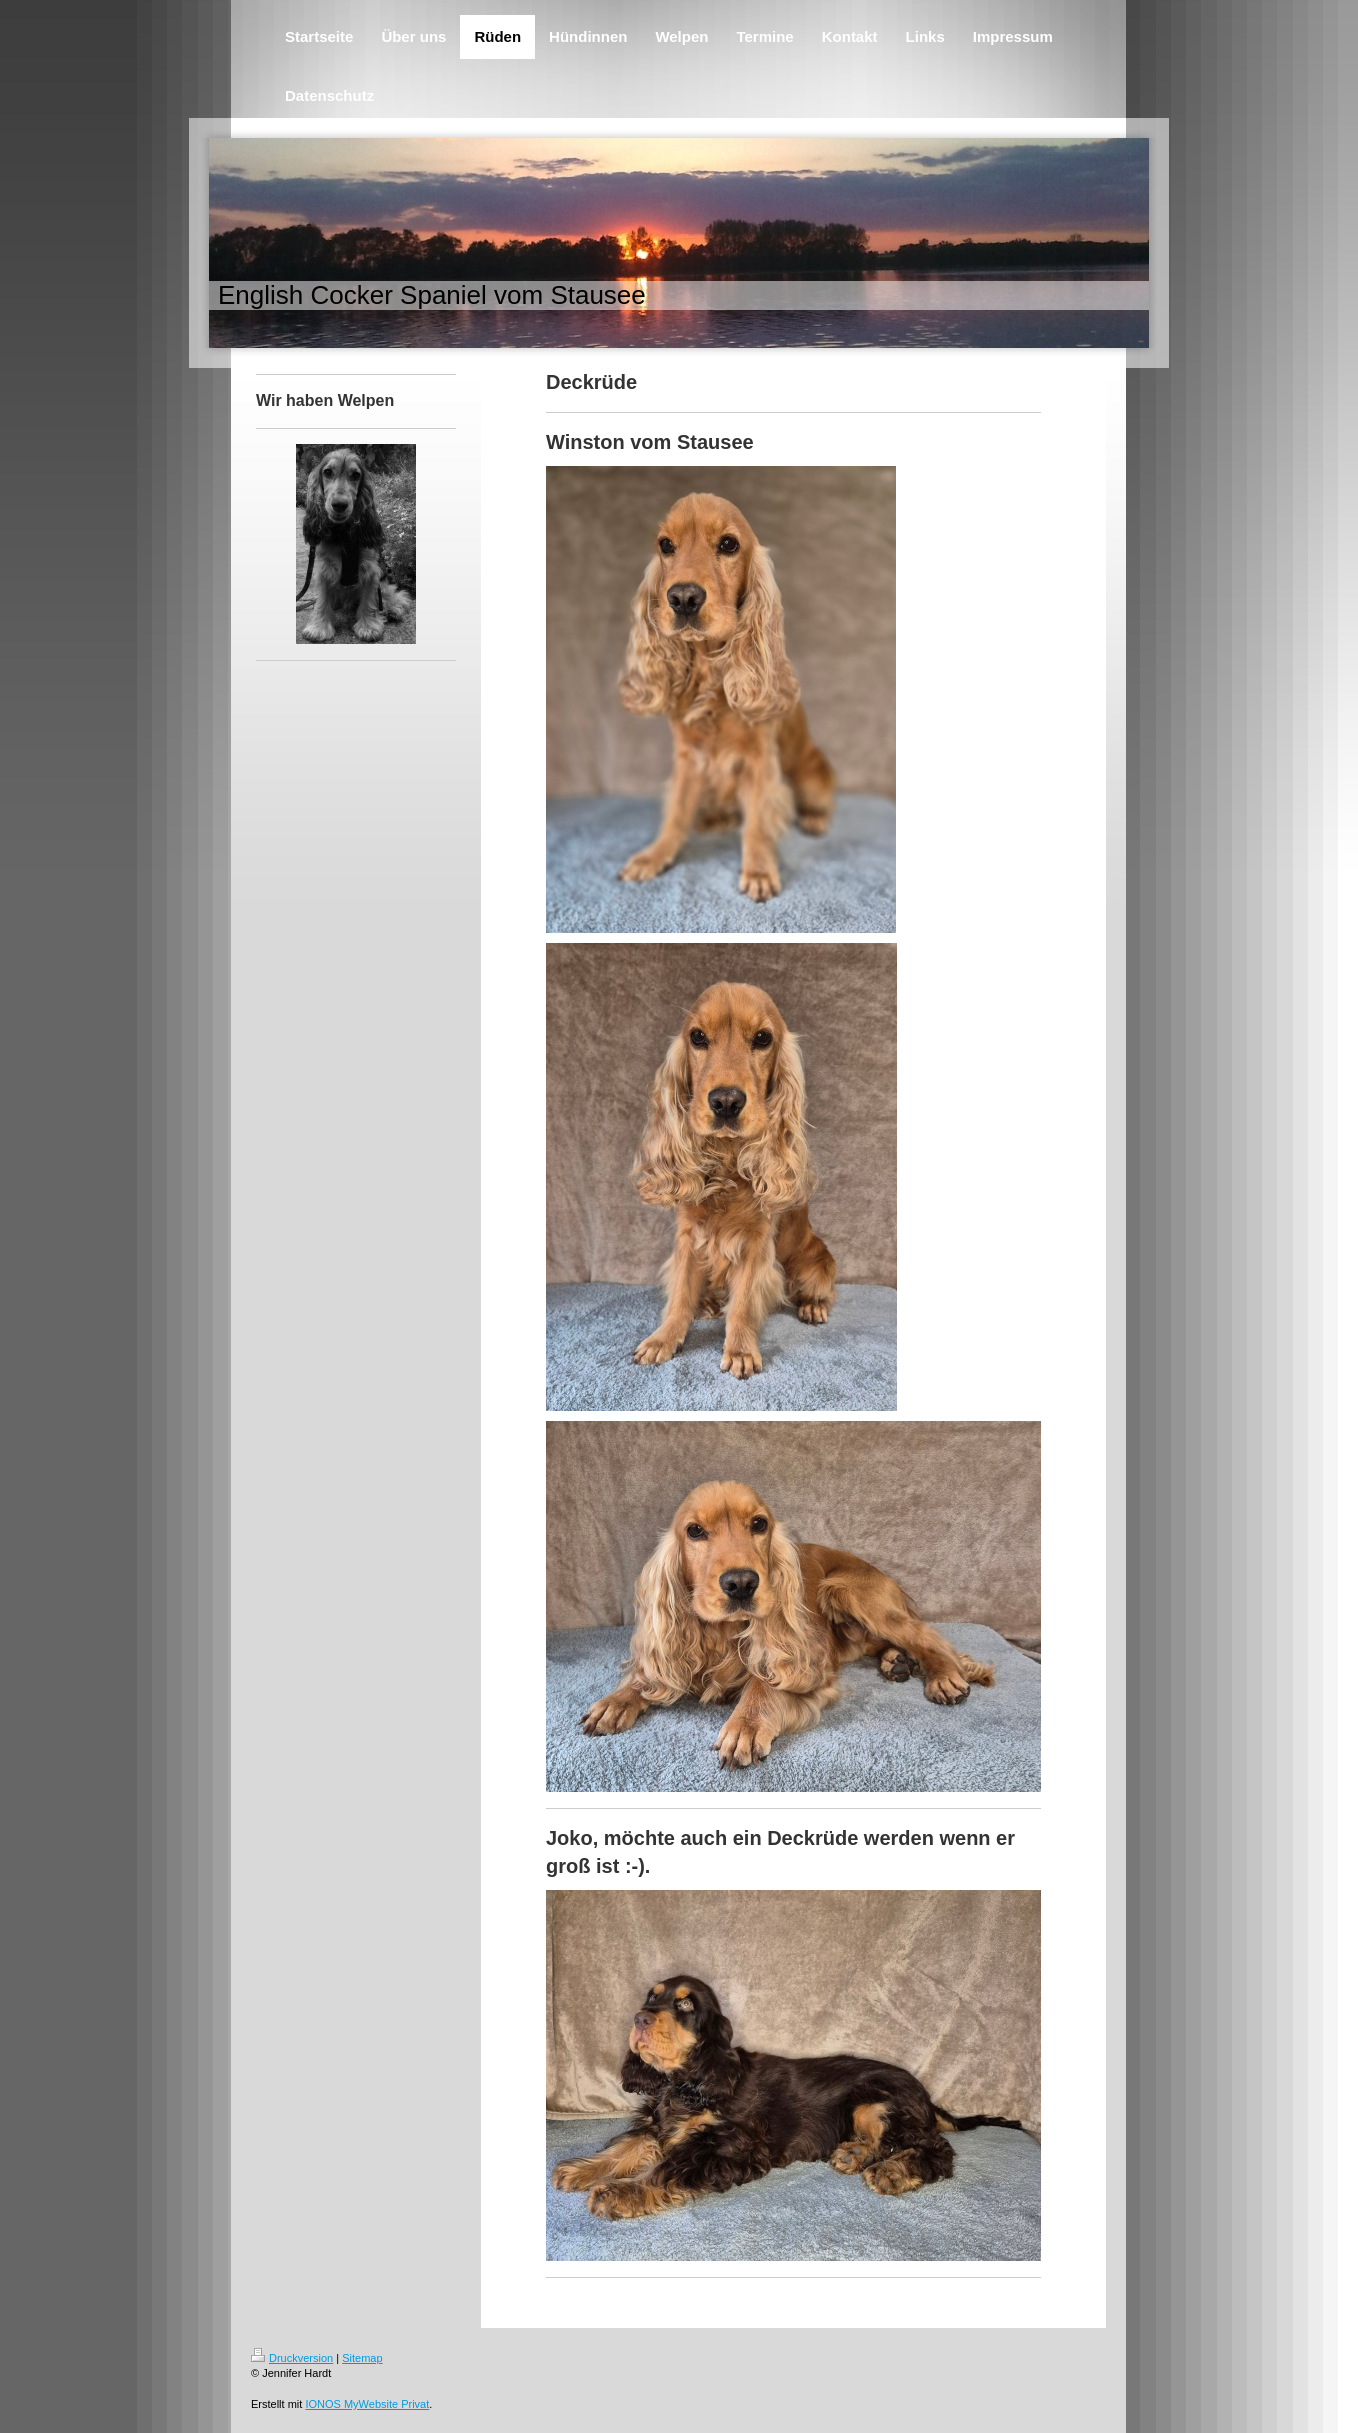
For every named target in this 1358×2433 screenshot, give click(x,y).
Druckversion (292, 2358)
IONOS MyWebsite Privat (367, 2404)
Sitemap (362, 2358)
